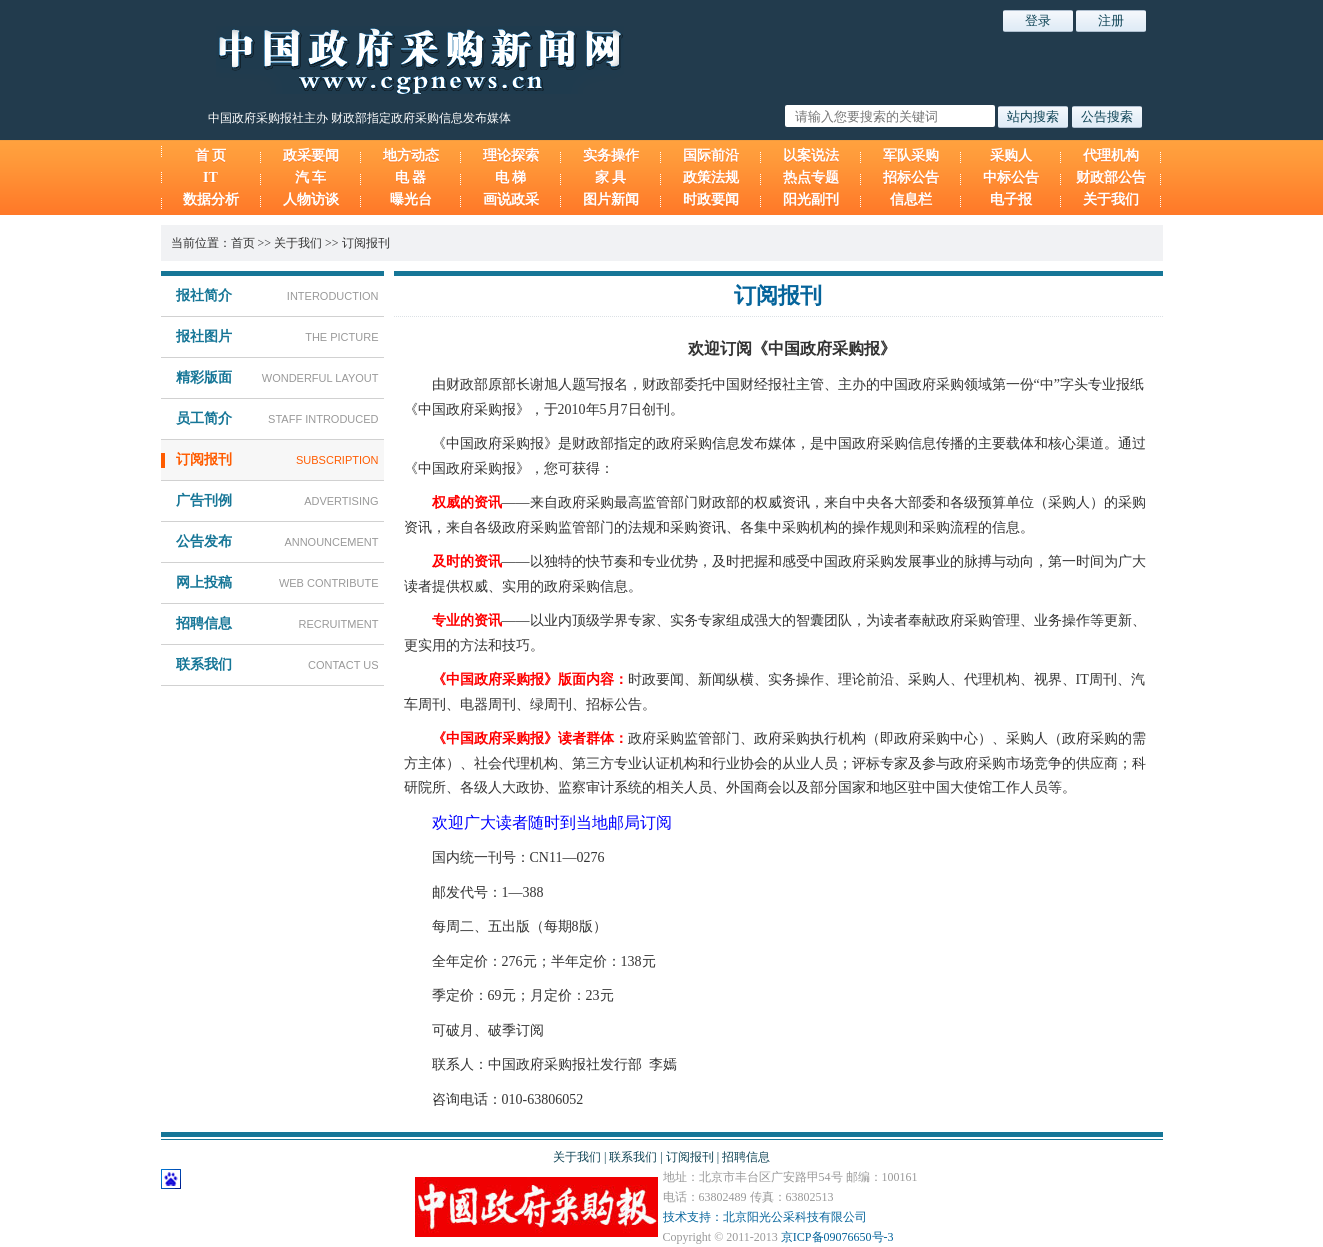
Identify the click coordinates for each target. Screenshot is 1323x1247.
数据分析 (211, 199)
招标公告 (911, 177)
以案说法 (811, 155)
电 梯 (511, 177)
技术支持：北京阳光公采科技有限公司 (765, 1217)
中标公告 (1011, 177)
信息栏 (911, 199)
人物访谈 (311, 199)
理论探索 (511, 155)
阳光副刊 (811, 199)
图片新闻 (611, 199)
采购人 (1011, 155)
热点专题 (811, 177)
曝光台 (411, 199)
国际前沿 (711, 155)
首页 (243, 243)
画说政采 (511, 199)
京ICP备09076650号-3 (837, 1237)
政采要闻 (311, 155)
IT (210, 177)
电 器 (411, 177)
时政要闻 (711, 199)
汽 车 (311, 177)
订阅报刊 (366, 243)
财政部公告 (1111, 177)
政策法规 (711, 177)
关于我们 (1111, 199)
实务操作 (611, 155)
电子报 (1011, 199)
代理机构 (1111, 155)
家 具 (611, 177)
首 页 (211, 155)
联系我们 (633, 1157)
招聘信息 (746, 1157)
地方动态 (411, 155)
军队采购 (911, 155)
